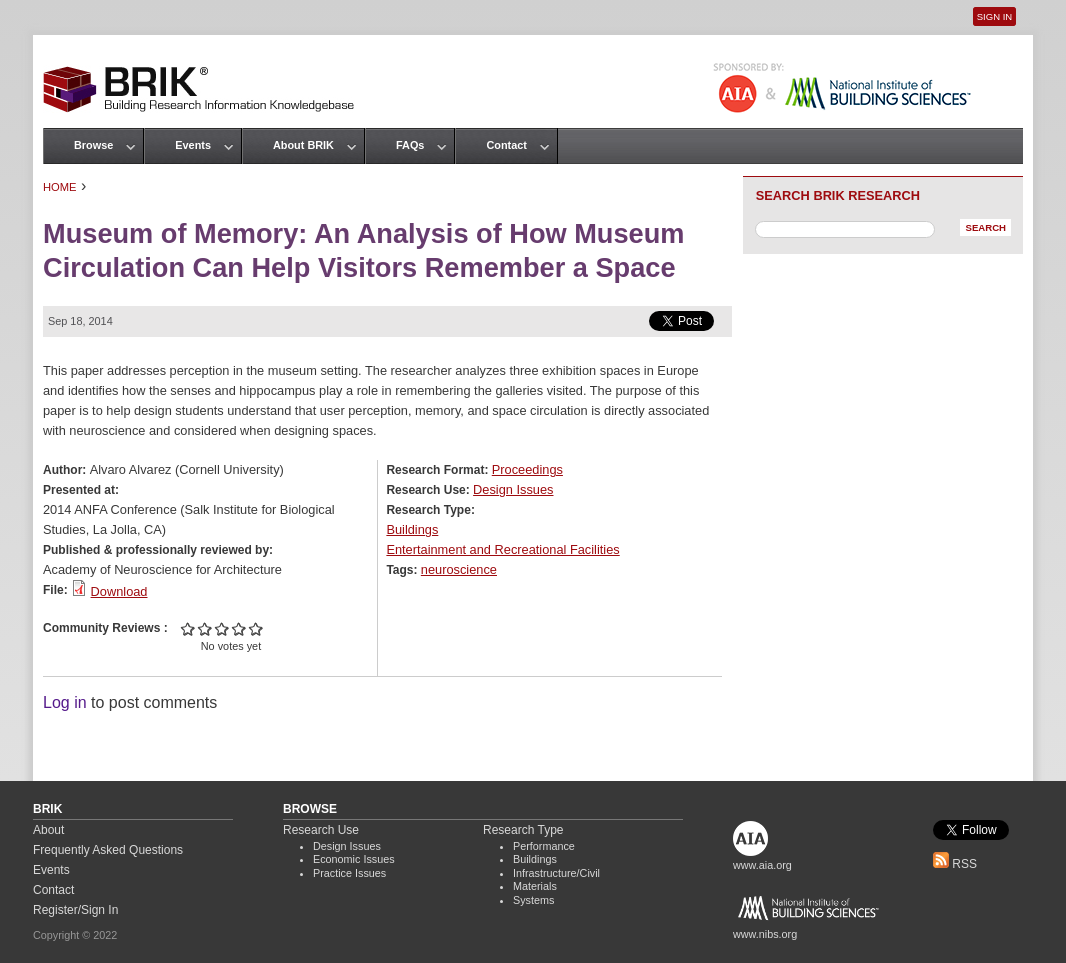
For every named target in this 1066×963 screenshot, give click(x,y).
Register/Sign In (75, 910)
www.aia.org (762, 865)
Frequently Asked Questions (108, 850)
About (48, 830)
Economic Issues (354, 859)
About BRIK (303, 145)
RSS (955, 864)
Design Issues (513, 489)
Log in (65, 702)
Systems (533, 900)
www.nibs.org (765, 934)
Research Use (321, 830)
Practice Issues (349, 873)
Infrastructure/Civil (556, 873)
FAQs (410, 145)
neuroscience (459, 569)
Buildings (412, 529)
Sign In (994, 16)
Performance (544, 846)
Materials (535, 886)
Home (60, 187)
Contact (506, 145)
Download (119, 591)
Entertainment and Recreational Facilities (502, 549)
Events (193, 145)
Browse (93, 145)
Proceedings (527, 469)
